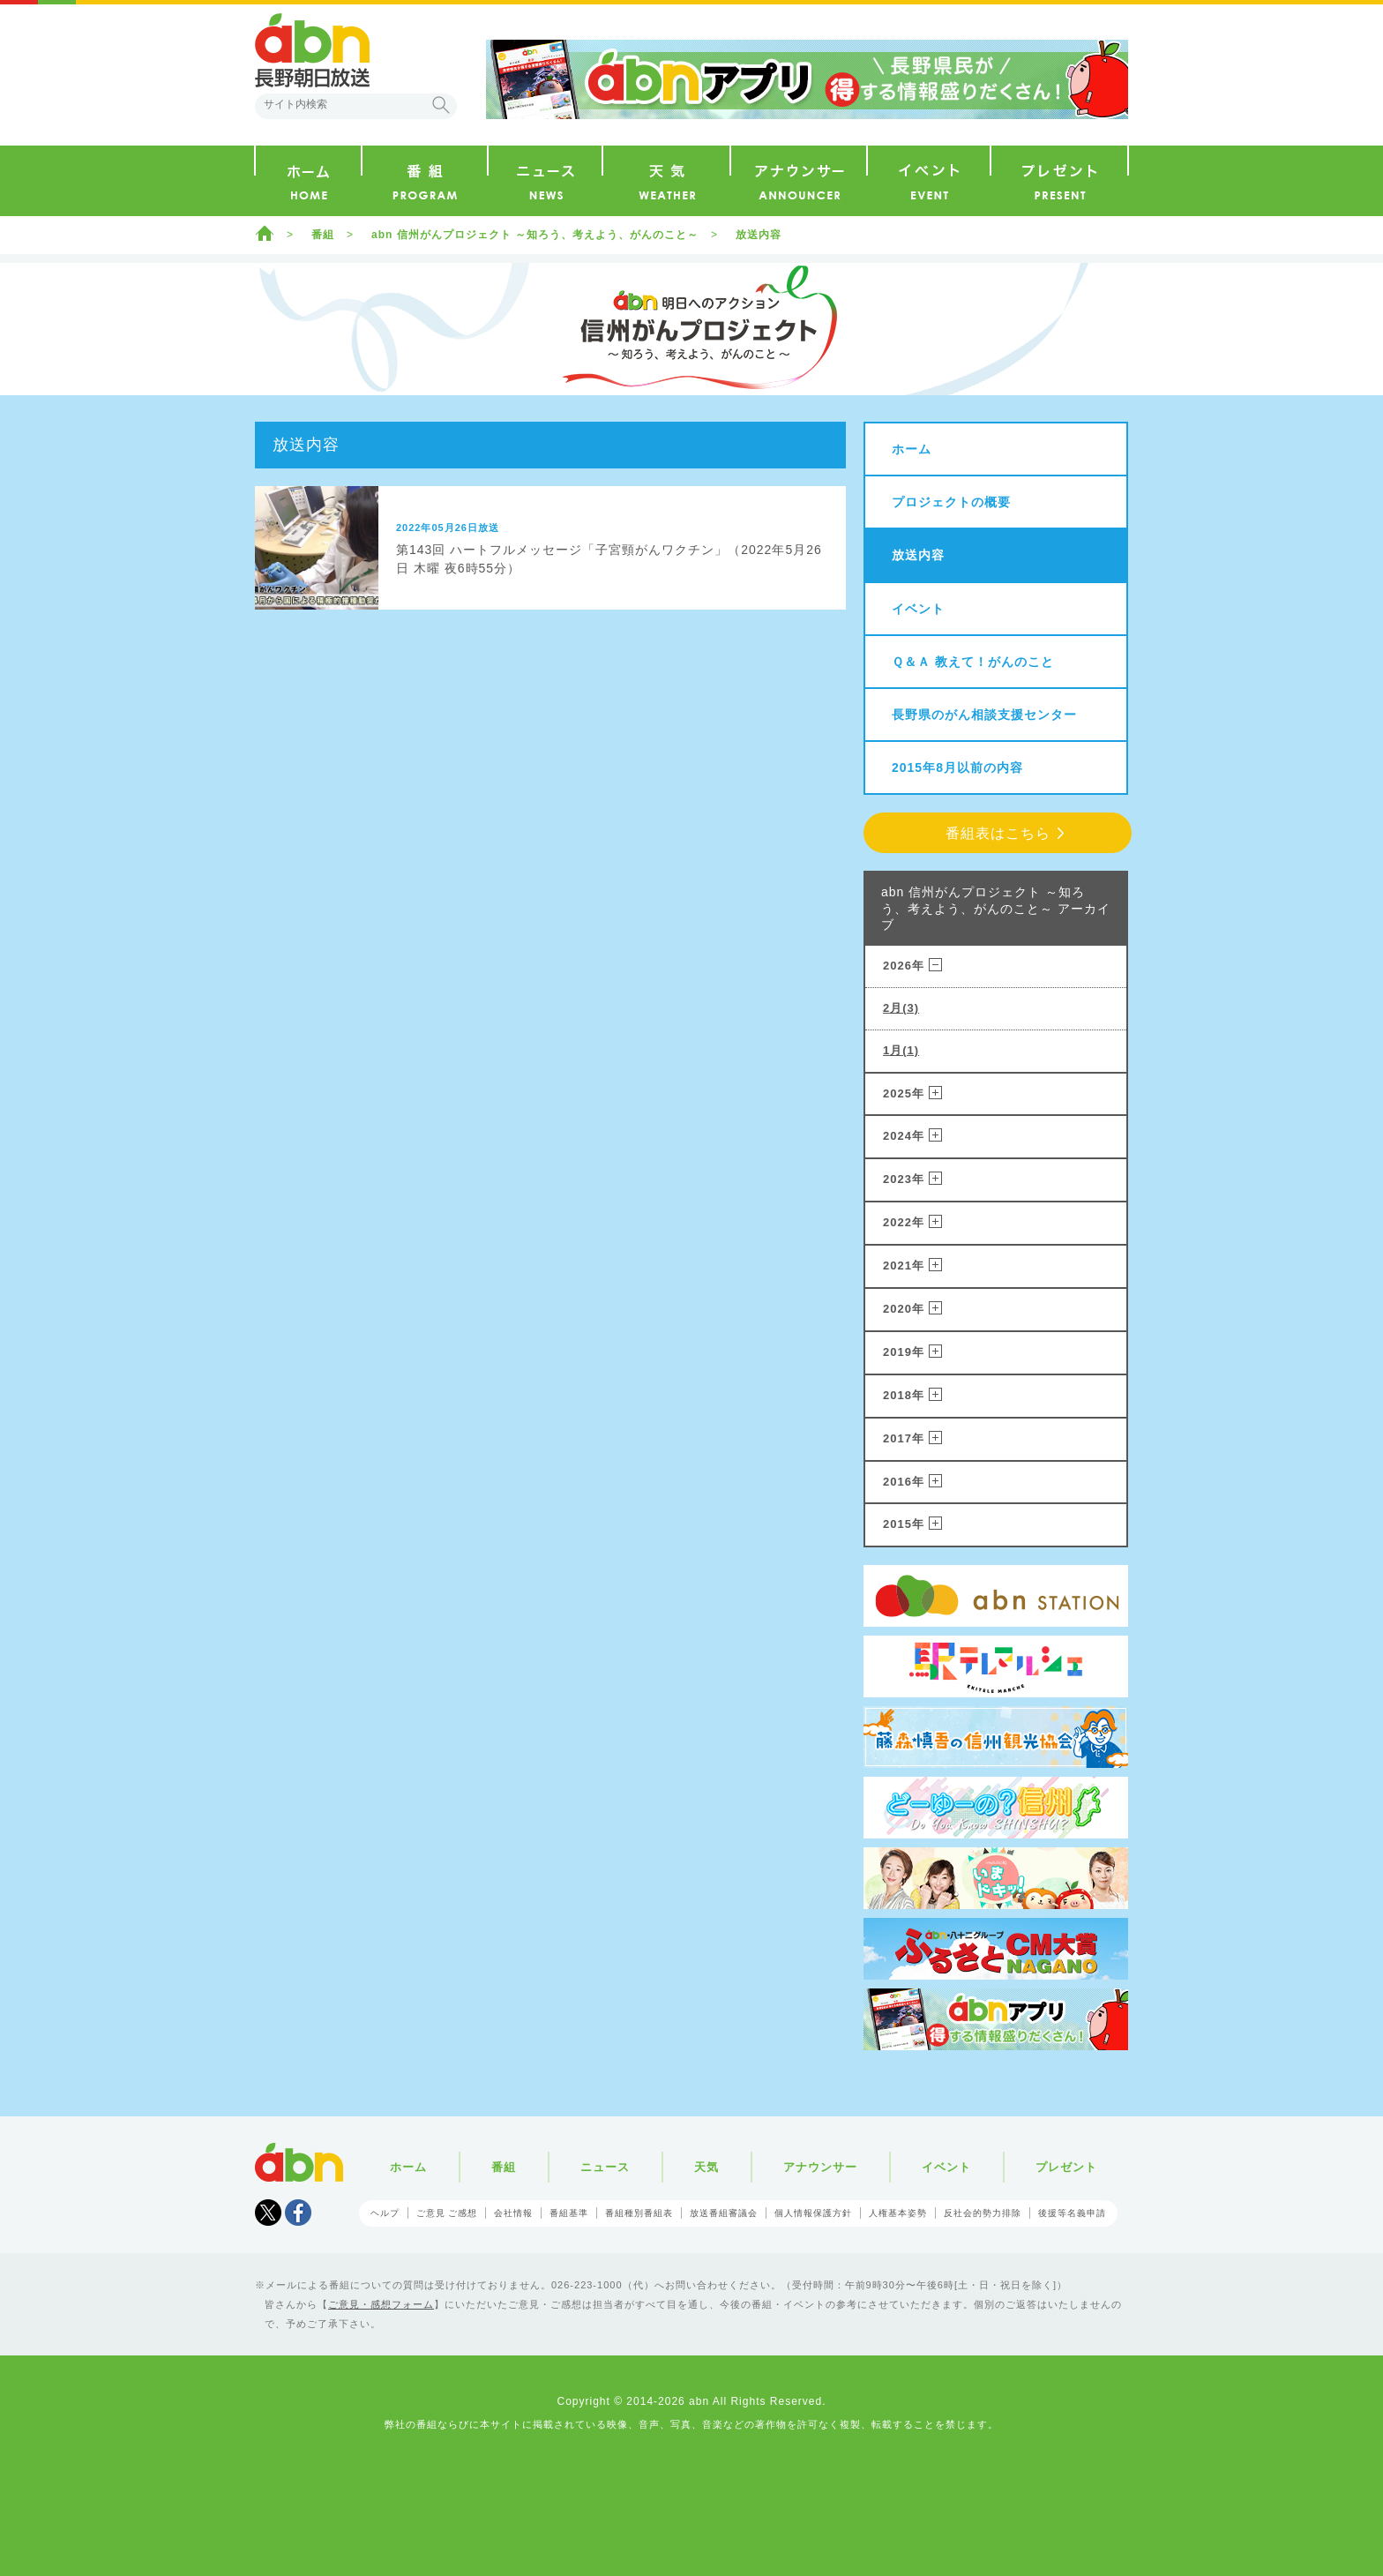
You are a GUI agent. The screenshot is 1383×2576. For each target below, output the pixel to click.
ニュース (605, 2167)
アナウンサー (820, 2167)
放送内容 (758, 234)
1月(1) (901, 1050)
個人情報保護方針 (813, 2213)
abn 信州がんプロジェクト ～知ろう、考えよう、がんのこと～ (535, 234)
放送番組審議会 (724, 2213)
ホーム (264, 233)
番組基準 (568, 2213)
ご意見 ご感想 (447, 2213)
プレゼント (1066, 2167)
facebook (298, 2212)
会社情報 (513, 2213)
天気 (706, 2167)
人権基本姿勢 (898, 2213)
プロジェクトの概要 (951, 502)
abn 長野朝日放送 (312, 50)
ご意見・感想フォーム (381, 2304)
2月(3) (901, 1008)
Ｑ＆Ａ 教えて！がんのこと (973, 662)
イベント (918, 609)
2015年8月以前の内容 (957, 767)
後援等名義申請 (1072, 2213)
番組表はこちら (998, 833)
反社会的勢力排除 (982, 2213)
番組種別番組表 (639, 2213)
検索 (441, 105)
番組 (322, 234)
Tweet (268, 2212)
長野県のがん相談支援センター (984, 715)
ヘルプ (385, 2213)
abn (299, 2162)
